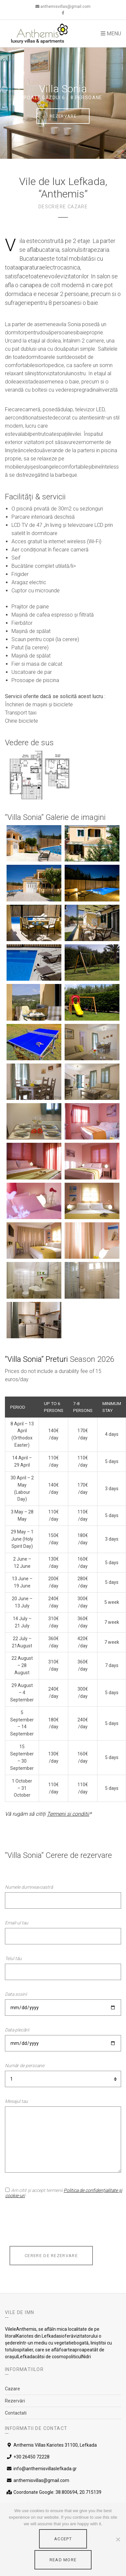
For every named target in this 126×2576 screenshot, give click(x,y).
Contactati (16, 2413)
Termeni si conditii (68, 1814)
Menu (111, 33)
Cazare (12, 2388)
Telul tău (13, 1958)
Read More (63, 2559)
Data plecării (17, 2029)
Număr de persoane (24, 2065)
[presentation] (55, 2225)
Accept (63, 2538)
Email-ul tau (16, 1922)
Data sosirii (16, 1994)
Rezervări (15, 2400)
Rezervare (63, 116)
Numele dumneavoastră (29, 1887)
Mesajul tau (16, 2101)
